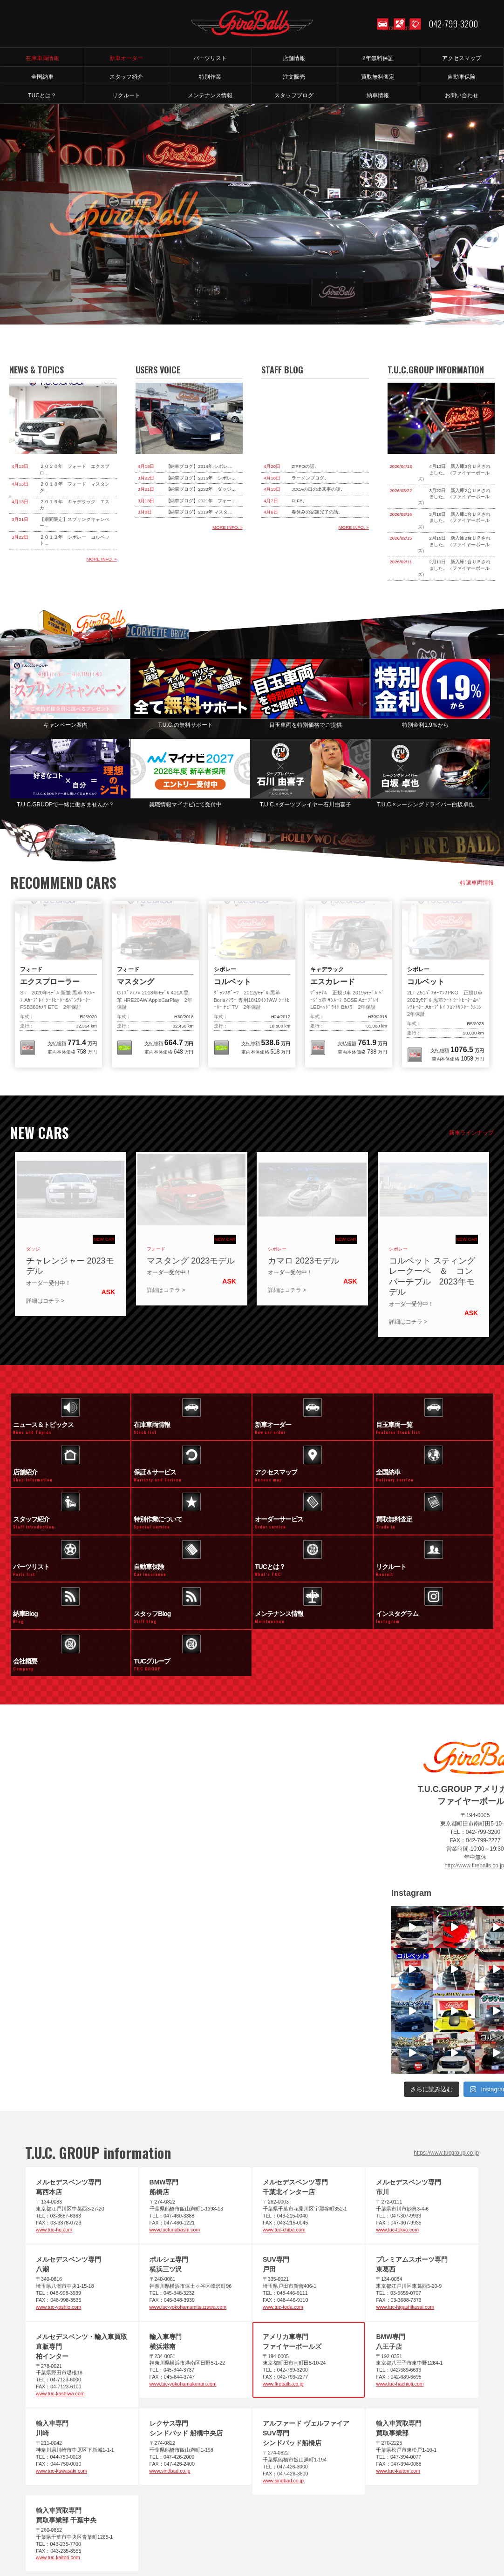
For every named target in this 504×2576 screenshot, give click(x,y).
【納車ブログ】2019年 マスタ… (199, 511)
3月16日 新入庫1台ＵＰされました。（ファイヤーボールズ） (454, 520)
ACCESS (398, 32)
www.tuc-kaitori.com (398, 2385)
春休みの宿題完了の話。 (317, 511)
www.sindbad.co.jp (170, 2385)
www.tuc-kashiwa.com (60, 2309)
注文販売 (191, 2533)
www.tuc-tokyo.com (397, 2145)
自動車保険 (296, 2533)
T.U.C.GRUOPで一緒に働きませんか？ (65, 804)
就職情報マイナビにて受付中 (185, 804)
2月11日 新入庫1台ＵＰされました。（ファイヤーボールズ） (454, 568)
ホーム (34, 2533)
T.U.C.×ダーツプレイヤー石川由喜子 (305, 804)
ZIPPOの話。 (305, 466)
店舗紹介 (114, 2542)
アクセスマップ (155, 2542)
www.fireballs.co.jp (283, 2299)
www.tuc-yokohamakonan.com (183, 2299)
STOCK (382, 32)
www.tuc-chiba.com (284, 2145)
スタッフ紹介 (415, 2533)
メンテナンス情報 (463, 2533)
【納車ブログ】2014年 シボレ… (199, 466)
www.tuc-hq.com (54, 2145)
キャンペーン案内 (65, 725)
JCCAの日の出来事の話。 (318, 489)
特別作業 (332, 2533)
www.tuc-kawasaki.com (61, 2385)
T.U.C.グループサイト (381, 2542)
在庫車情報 (68, 2533)
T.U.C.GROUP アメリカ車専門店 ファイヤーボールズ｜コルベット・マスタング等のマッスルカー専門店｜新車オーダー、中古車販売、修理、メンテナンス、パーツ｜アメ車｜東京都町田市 (252, 23)
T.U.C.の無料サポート (185, 725)
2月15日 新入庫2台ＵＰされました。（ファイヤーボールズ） (454, 544)
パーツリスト (153, 2533)
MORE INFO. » (102, 558)
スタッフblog (296, 2542)
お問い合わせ (372, 2533)
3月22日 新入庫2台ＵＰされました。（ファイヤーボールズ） (454, 497)
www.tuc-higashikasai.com (405, 2221)
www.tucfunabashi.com (175, 2145)
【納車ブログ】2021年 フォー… (201, 500)
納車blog (334, 2542)
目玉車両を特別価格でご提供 (305, 725)
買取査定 (260, 2533)
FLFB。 (299, 500)
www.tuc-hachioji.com (399, 2299)
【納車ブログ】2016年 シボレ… (201, 477)
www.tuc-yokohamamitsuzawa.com (188, 2221)
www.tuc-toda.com (283, 2221)
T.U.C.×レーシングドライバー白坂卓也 (425, 804)
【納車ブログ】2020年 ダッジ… (201, 489)
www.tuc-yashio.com (58, 2221)
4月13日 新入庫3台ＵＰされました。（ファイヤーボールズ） (454, 472)
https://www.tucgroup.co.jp (446, 2068)
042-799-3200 (453, 23)
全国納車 (225, 2533)
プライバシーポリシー (244, 2542)
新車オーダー (109, 2533)
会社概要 (196, 2542)
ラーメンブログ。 (310, 477)
